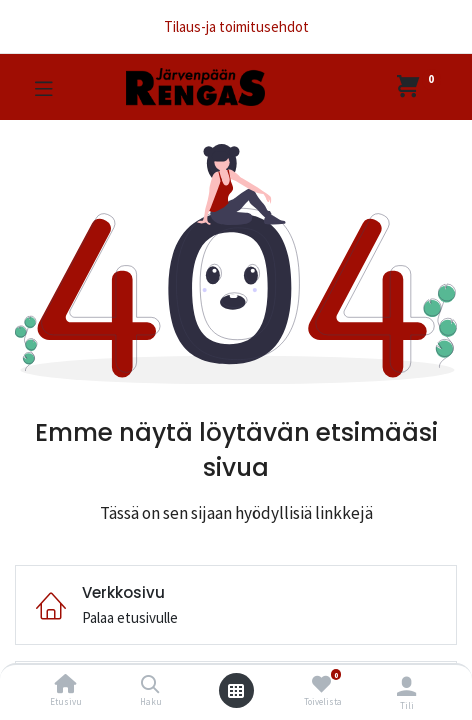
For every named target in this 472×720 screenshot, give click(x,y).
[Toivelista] (321, 684)
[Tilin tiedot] (406, 686)
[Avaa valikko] (236, 691)
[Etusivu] (66, 685)
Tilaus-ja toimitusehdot (236, 26)
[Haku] (150, 685)
